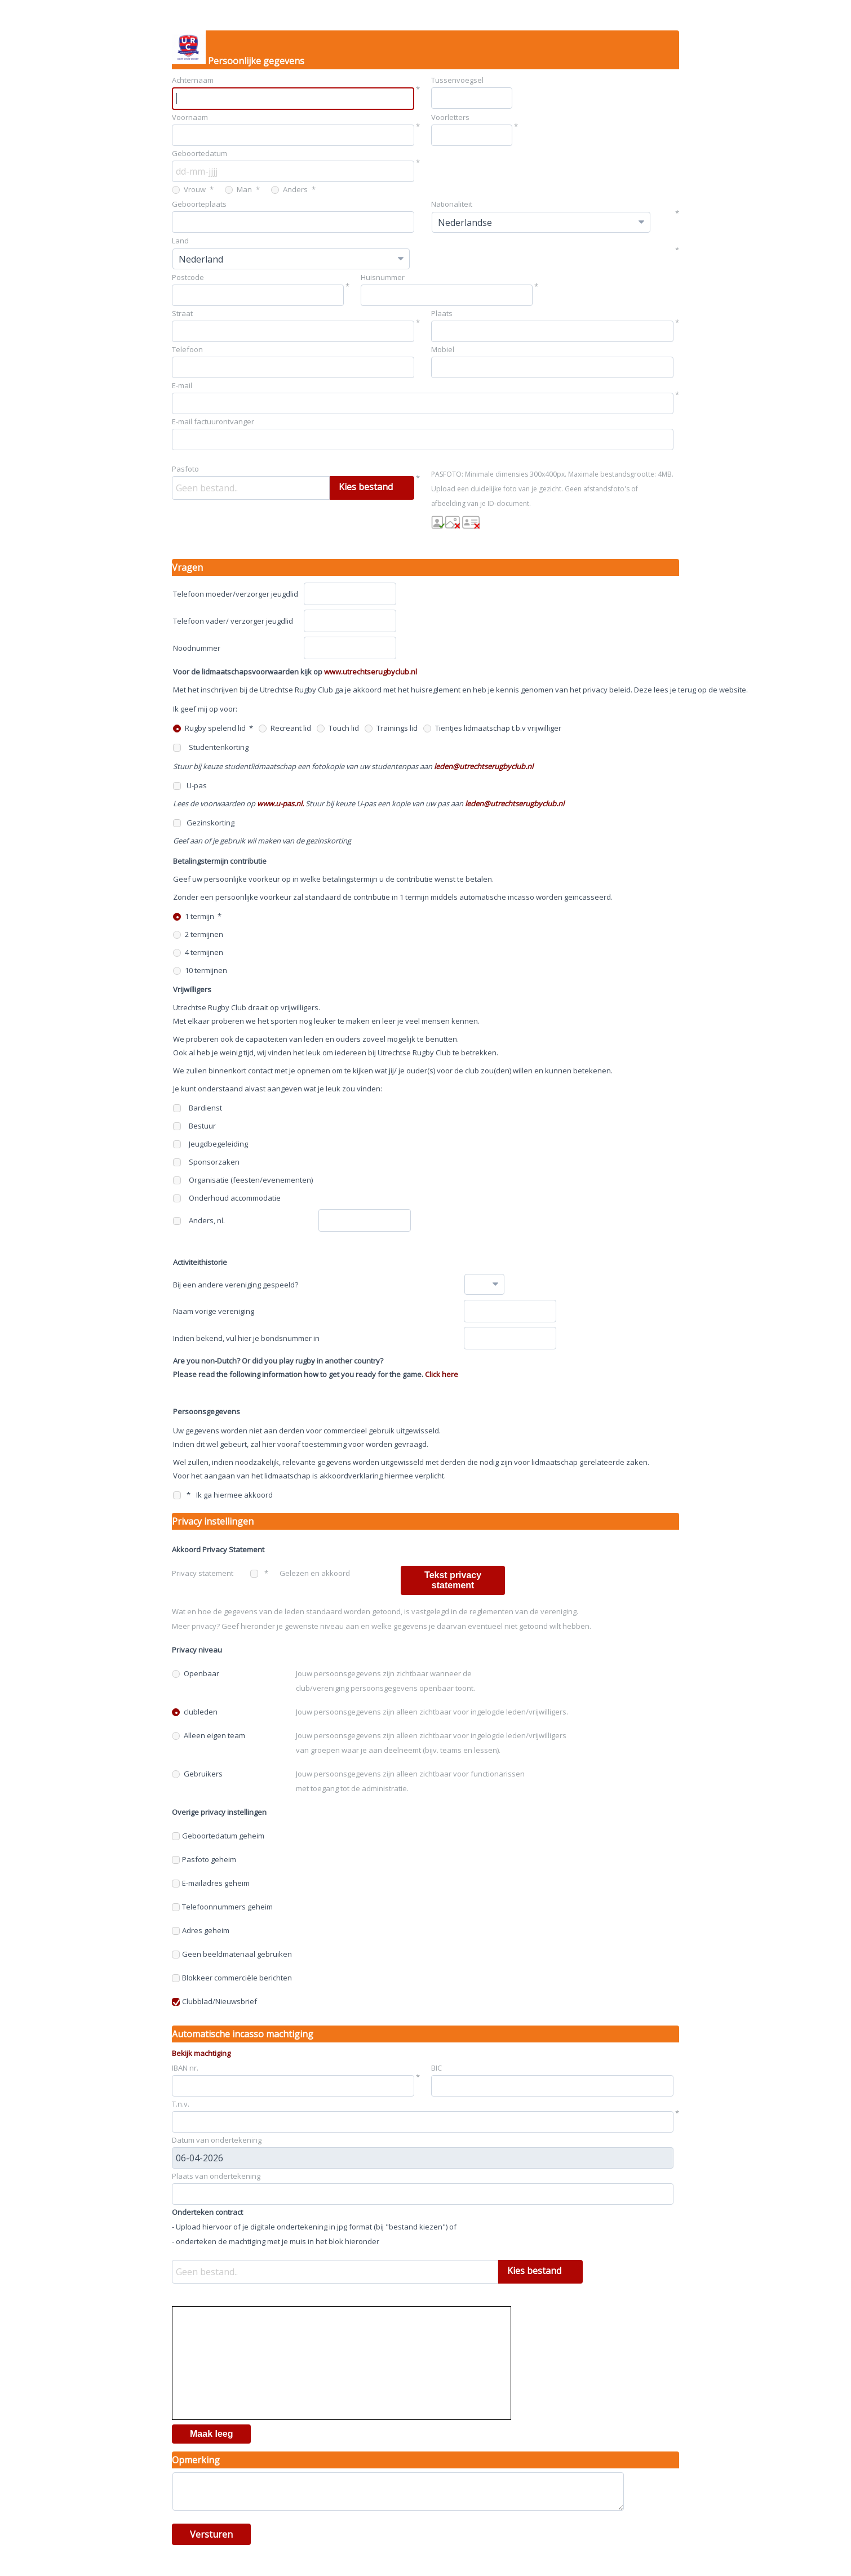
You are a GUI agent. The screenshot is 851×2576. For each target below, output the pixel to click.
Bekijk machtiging (201, 2053)
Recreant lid (285, 728)
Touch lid (338, 728)
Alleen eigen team (208, 1735)
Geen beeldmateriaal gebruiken (232, 1954)
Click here (441, 1374)
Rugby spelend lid (209, 728)
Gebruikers (197, 1774)
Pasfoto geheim (204, 1859)
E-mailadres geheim (211, 1883)
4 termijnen (198, 952)
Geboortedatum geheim (218, 1836)
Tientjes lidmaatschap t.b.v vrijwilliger (492, 728)
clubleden (195, 1712)
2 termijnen (198, 934)
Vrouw (189, 189)
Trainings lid (391, 728)
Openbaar (195, 1673)
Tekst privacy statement (452, 1580)
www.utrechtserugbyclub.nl (370, 672)
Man (238, 189)
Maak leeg (211, 2434)
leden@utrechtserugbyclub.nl (483, 766)
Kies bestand (366, 487)
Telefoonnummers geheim (222, 1907)
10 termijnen (200, 970)
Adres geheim (200, 1930)
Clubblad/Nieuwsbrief (214, 2001)
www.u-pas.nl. (280, 803)
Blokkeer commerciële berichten (232, 1978)
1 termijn (193, 916)
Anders (289, 189)
